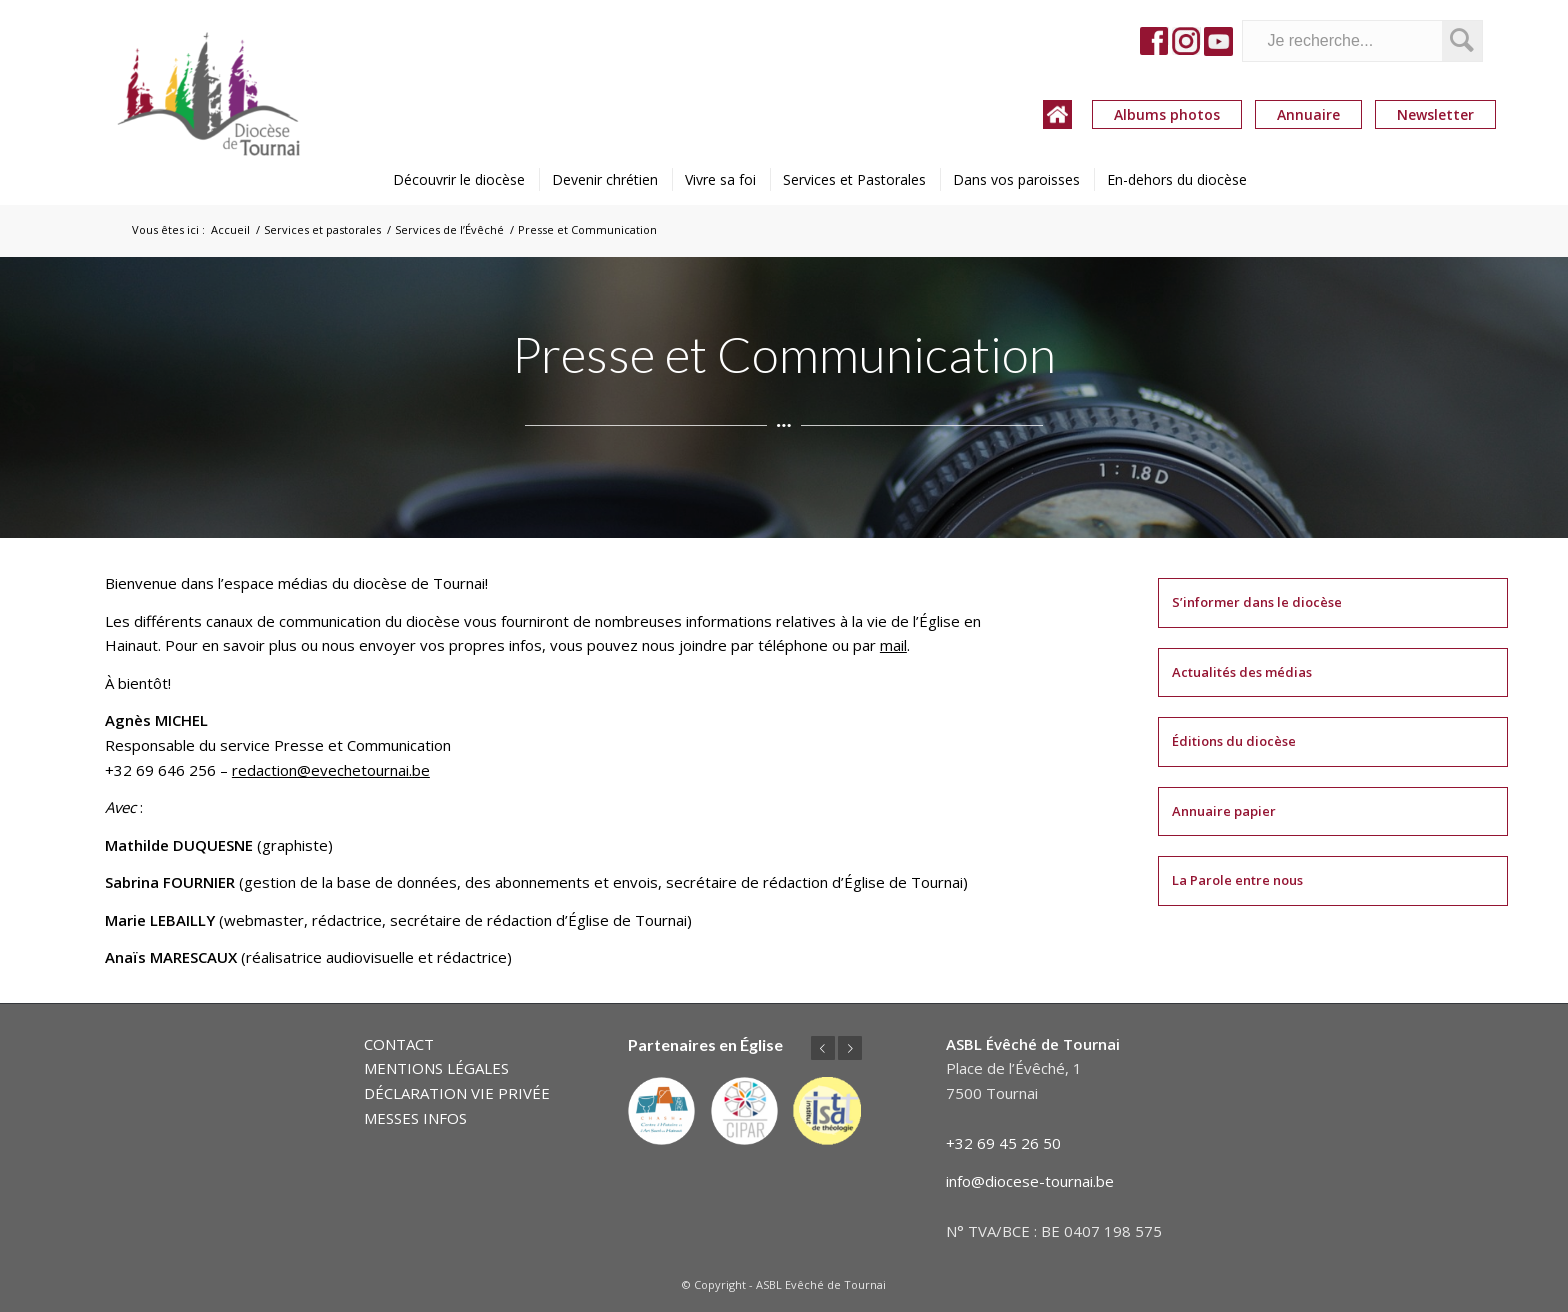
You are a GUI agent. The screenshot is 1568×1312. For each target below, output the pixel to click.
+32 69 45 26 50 (1003, 1143)
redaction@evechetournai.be (331, 770)
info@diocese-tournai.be (1030, 1181)
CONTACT (399, 1044)
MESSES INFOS (415, 1118)
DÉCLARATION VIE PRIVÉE (457, 1093)
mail (893, 645)
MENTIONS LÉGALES (436, 1068)
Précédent (823, 1048)
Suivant (850, 1048)
